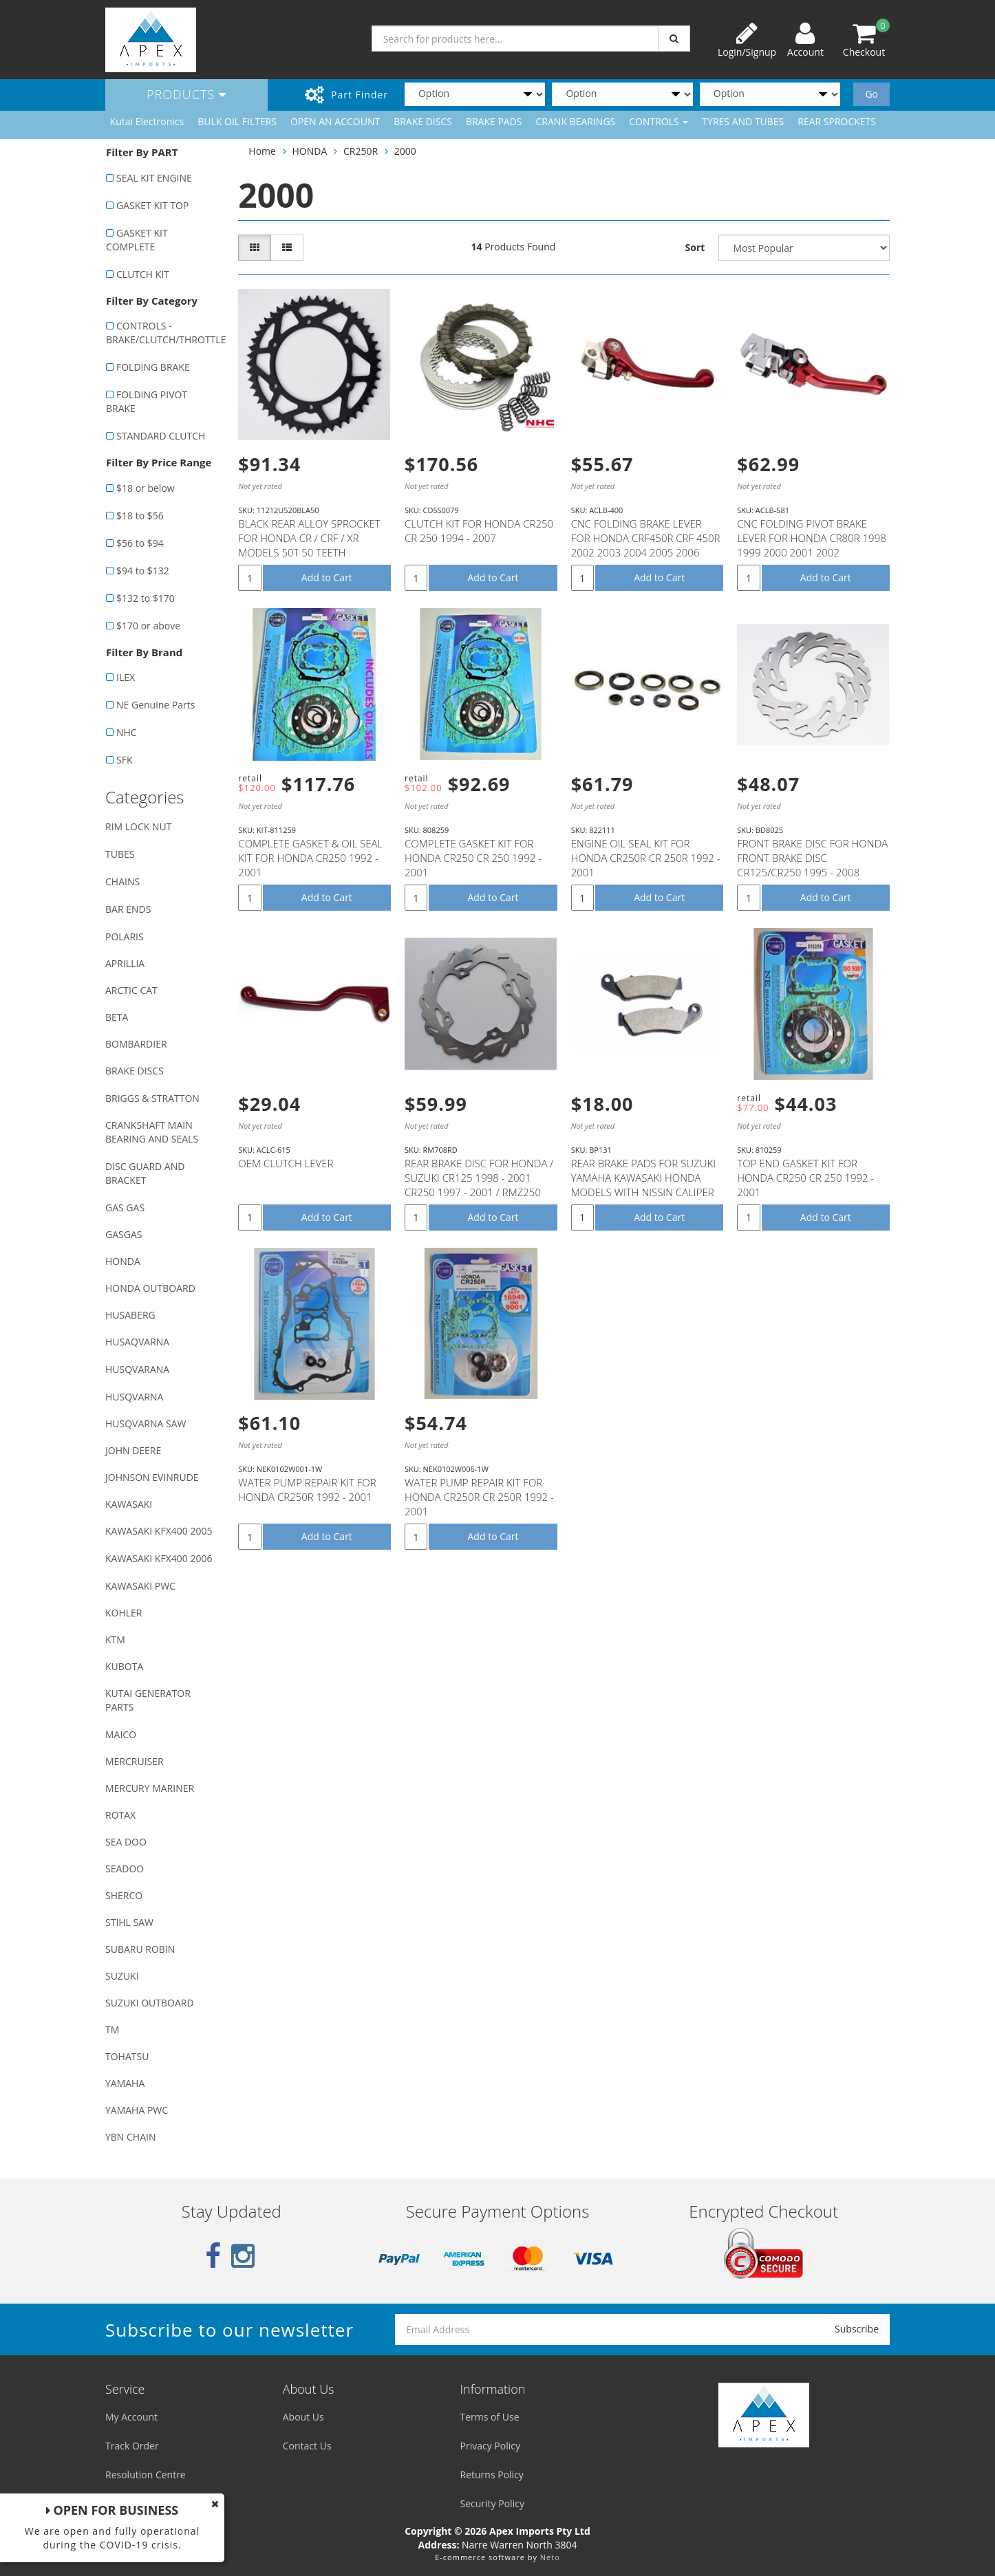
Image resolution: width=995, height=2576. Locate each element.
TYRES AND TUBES (743, 121)
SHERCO (123, 1895)
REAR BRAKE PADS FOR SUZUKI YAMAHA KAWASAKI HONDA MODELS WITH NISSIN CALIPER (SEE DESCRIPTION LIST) (643, 1184)
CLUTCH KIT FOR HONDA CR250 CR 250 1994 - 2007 (479, 531)
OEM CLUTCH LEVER (285, 1163)
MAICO (120, 1734)
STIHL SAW (129, 1922)
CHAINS (122, 881)
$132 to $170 (145, 598)
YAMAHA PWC (136, 2110)
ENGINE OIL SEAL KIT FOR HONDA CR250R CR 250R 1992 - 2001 (645, 857)
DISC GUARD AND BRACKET (144, 1173)
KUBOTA (124, 1666)
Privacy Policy (490, 2445)
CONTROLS (658, 121)
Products (186, 94)
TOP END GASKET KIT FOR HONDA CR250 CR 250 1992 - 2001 (805, 1177)
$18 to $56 (140, 515)
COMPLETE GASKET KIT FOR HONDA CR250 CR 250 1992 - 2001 (473, 857)
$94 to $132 (142, 570)
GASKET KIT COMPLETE (137, 239)
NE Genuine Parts (155, 704)
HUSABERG (130, 1314)
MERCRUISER (134, 1761)
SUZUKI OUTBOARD (149, 2002)
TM (112, 2029)
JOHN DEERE (133, 1450)
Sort (695, 247)
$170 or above (148, 625)
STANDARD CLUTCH (160, 435)
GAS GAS (125, 1207)
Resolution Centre (145, 2474)
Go (871, 93)
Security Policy (492, 2503)
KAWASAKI (128, 1504)
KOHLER (123, 1612)
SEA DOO (126, 1841)
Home (262, 151)
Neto (550, 2557)
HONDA (122, 1261)
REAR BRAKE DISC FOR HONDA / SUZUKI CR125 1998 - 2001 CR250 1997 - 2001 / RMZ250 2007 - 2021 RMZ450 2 (479, 1184)
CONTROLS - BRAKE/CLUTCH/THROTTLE (165, 332)
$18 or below (145, 488)
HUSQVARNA (134, 1396)
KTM (115, 1639)
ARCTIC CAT (131, 990)
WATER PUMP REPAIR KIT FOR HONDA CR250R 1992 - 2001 (307, 1489)
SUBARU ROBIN (140, 1949)
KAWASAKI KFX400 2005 (158, 1530)
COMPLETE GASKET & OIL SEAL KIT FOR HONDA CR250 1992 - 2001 (310, 857)
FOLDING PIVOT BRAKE (146, 401)
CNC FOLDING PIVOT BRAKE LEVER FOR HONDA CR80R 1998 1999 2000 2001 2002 (811, 538)
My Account (131, 2416)
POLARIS (124, 936)
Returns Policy (492, 2474)
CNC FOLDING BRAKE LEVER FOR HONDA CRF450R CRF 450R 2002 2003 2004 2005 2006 (645, 538)
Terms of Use (490, 2416)
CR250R (360, 151)
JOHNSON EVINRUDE (152, 1477)
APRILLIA (125, 963)
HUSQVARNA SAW (145, 1423)
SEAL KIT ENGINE (154, 177)
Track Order (132, 2445)
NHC (126, 732)
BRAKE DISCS (423, 121)
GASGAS (123, 1234)
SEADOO (124, 1868)
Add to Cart (326, 577)
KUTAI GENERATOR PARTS (148, 1700)
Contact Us (307, 2445)
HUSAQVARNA (137, 1341)
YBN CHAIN (130, 2136)
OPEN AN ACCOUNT (335, 121)
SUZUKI (122, 1975)
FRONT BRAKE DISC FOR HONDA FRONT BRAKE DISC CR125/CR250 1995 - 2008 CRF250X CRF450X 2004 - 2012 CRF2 (812, 872)
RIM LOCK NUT (138, 826)
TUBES (119, 854)
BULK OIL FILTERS (237, 121)
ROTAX (120, 1814)
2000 (405, 151)
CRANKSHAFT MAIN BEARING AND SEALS (151, 1131)
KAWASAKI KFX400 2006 (158, 1558)
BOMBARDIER (136, 1043)
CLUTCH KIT (142, 274)
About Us (303, 2416)
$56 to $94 (140, 543)
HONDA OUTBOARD (150, 1288)
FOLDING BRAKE (153, 367)
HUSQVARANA (137, 1369)
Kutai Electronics (147, 121)
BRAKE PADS (494, 121)
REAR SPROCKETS (837, 121)
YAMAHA (125, 2083)
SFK (124, 759)
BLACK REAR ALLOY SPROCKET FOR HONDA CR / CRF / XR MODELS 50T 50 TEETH (309, 538)
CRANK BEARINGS (576, 121)
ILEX (125, 677)
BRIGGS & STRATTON (152, 1098)
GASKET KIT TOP (152, 205)
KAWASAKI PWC (140, 1585)
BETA (116, 1017)
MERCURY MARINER (149, 1788)
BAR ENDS (128, 909)
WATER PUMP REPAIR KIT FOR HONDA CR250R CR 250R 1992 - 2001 (479, 1496)
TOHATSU (127, 2056)
